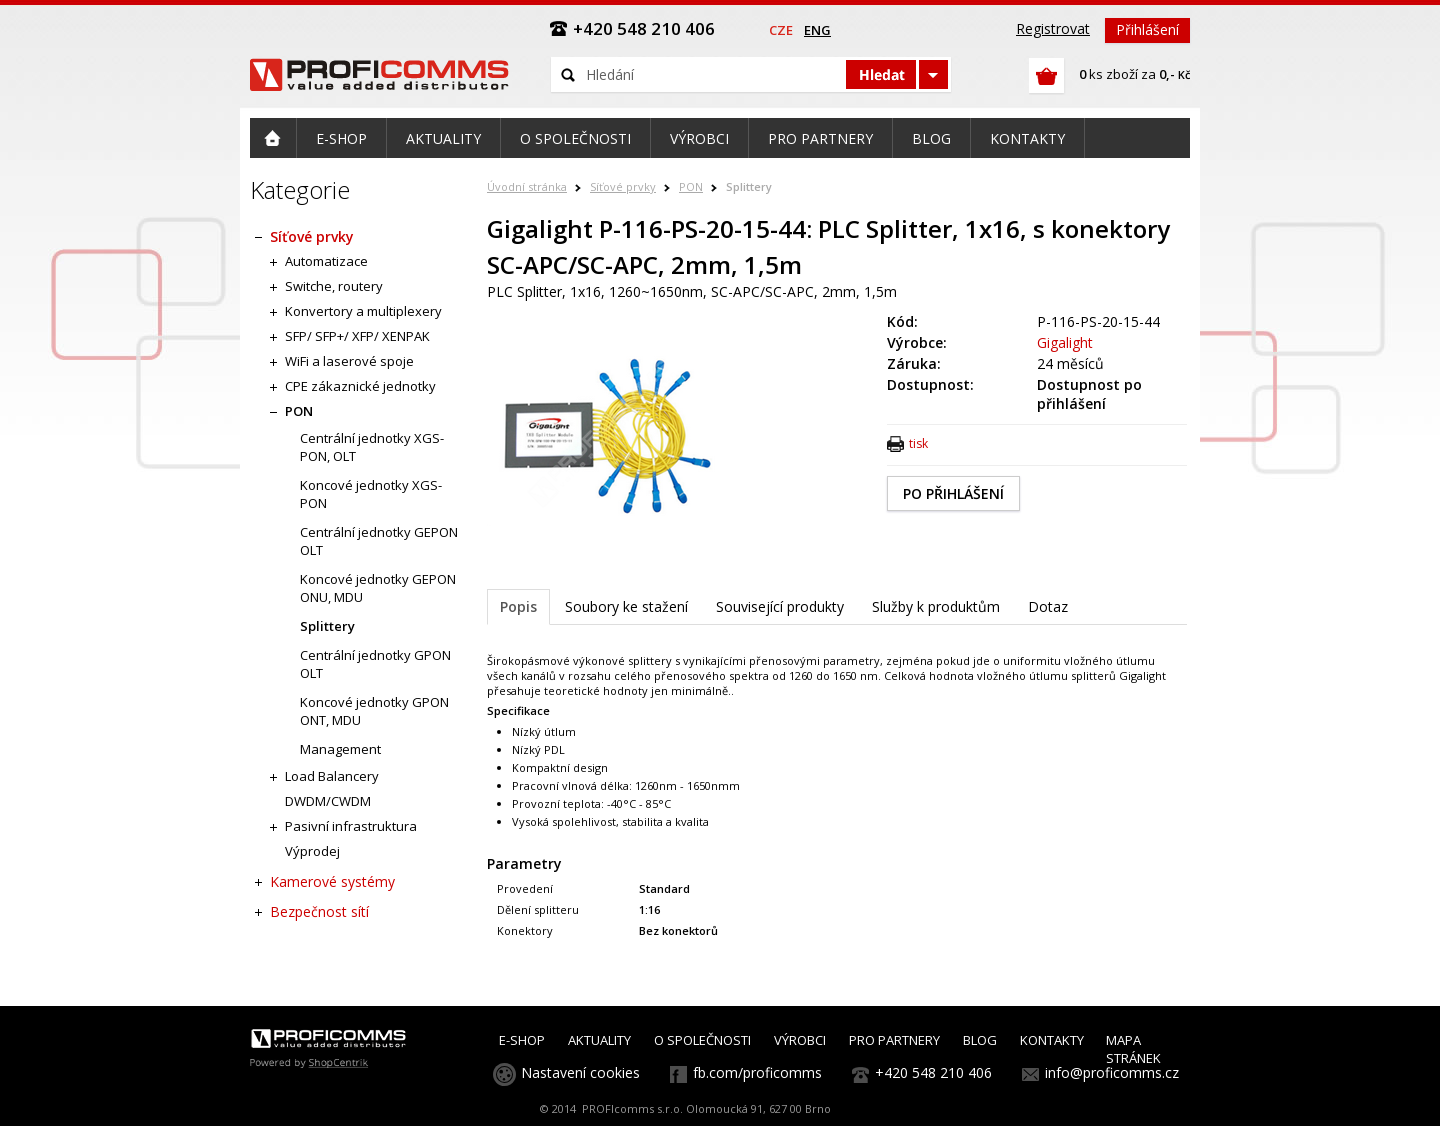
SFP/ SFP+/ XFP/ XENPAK (357, 336)
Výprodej (312, 851)
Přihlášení (1147, 29)
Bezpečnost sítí (319, 911)
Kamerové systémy (332, 881)
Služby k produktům (936, 606)
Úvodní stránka (527, 186)
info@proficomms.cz (1112, 1072)
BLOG (980, 1040)
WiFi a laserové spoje (349, 361)
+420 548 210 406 (933, 1072)
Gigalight (1065, 342)
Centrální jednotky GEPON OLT (379, 541)
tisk (918, 443)
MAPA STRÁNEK (1133, 1049)
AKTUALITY (599, 1040)
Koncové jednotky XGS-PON (371, 494)
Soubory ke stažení (626, 606)
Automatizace (326, 261)
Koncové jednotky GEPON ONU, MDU (378, 588)
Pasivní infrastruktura (351, 826)
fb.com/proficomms (757, 1072)
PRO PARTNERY (894, 1040)
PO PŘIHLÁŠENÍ (953, 493)
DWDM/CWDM (328, 801)
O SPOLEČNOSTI (702, 1040)
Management (340, 749)
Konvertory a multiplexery (363, 311)
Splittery (749, 186)
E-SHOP (522, 1040)
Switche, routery (334, 286)
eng (817, 30)
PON (691, 186)
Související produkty (780, 606)
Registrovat (1053, 28)
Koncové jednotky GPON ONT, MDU (374, 711)
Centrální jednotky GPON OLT (375, 664)
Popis (518, 606)
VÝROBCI (800, 1040)
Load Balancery (332, 776)
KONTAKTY (1052, 1040)
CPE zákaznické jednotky (360, 386)
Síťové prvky (623, 186)
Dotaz (1048, 606)
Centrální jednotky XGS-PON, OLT (372, 447)
